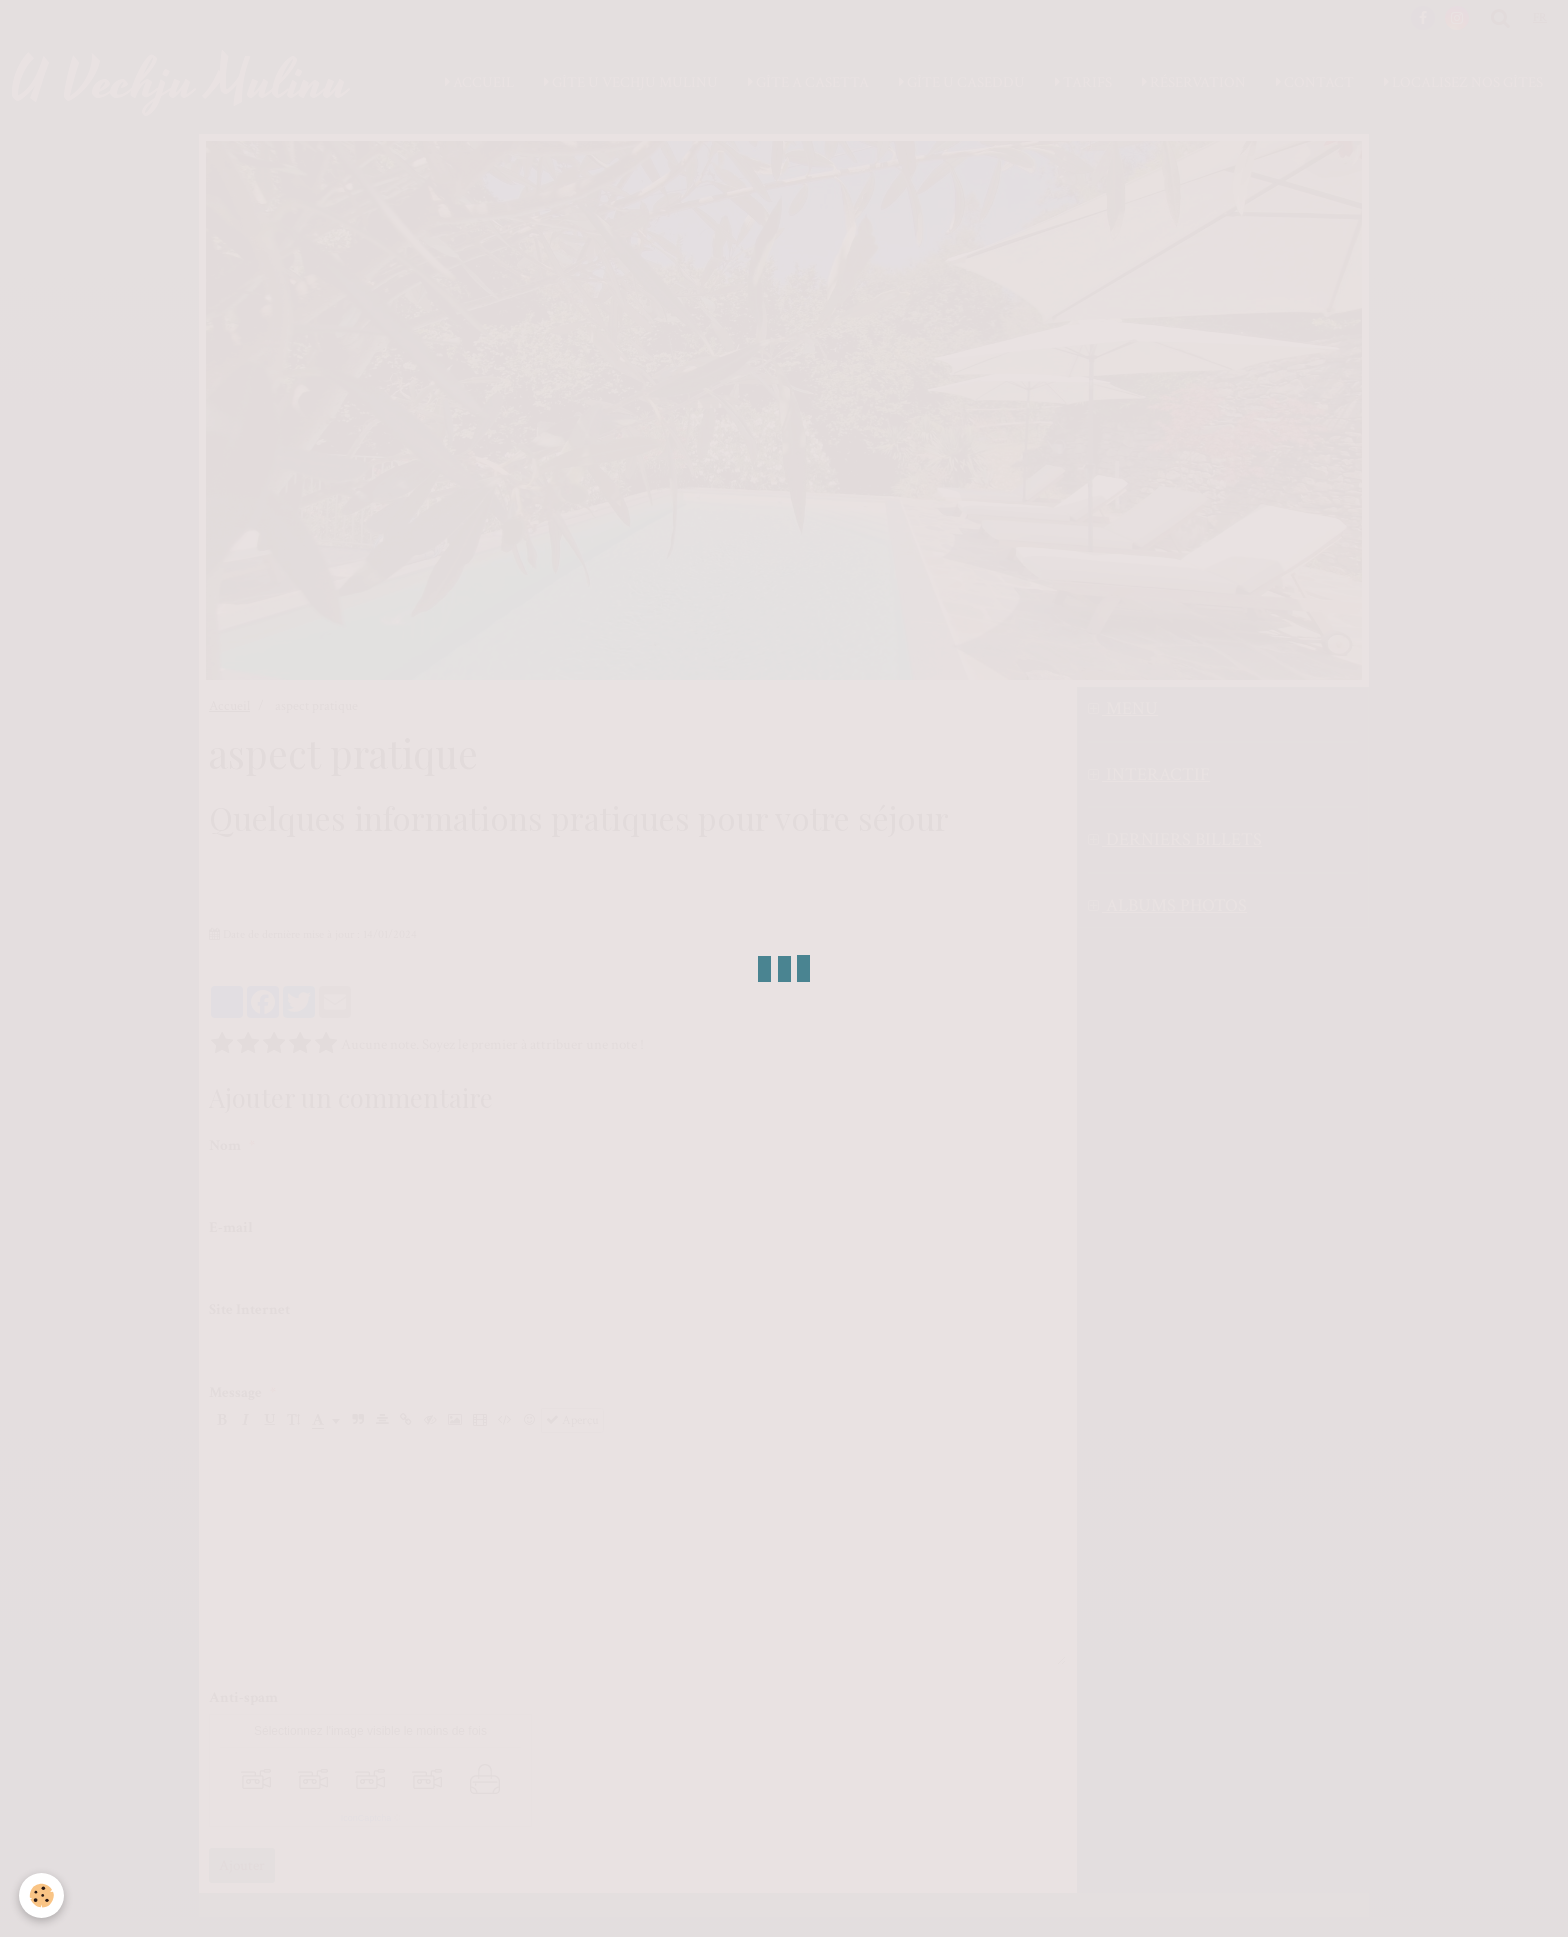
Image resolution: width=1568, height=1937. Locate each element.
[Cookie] (42, 1895)
